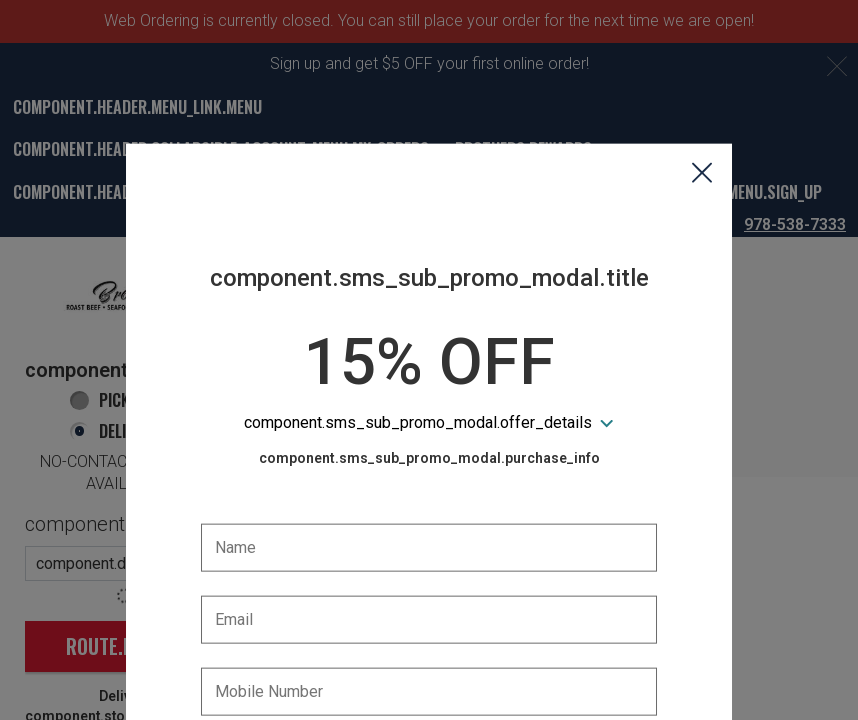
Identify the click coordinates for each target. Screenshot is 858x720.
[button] (702, 81)
